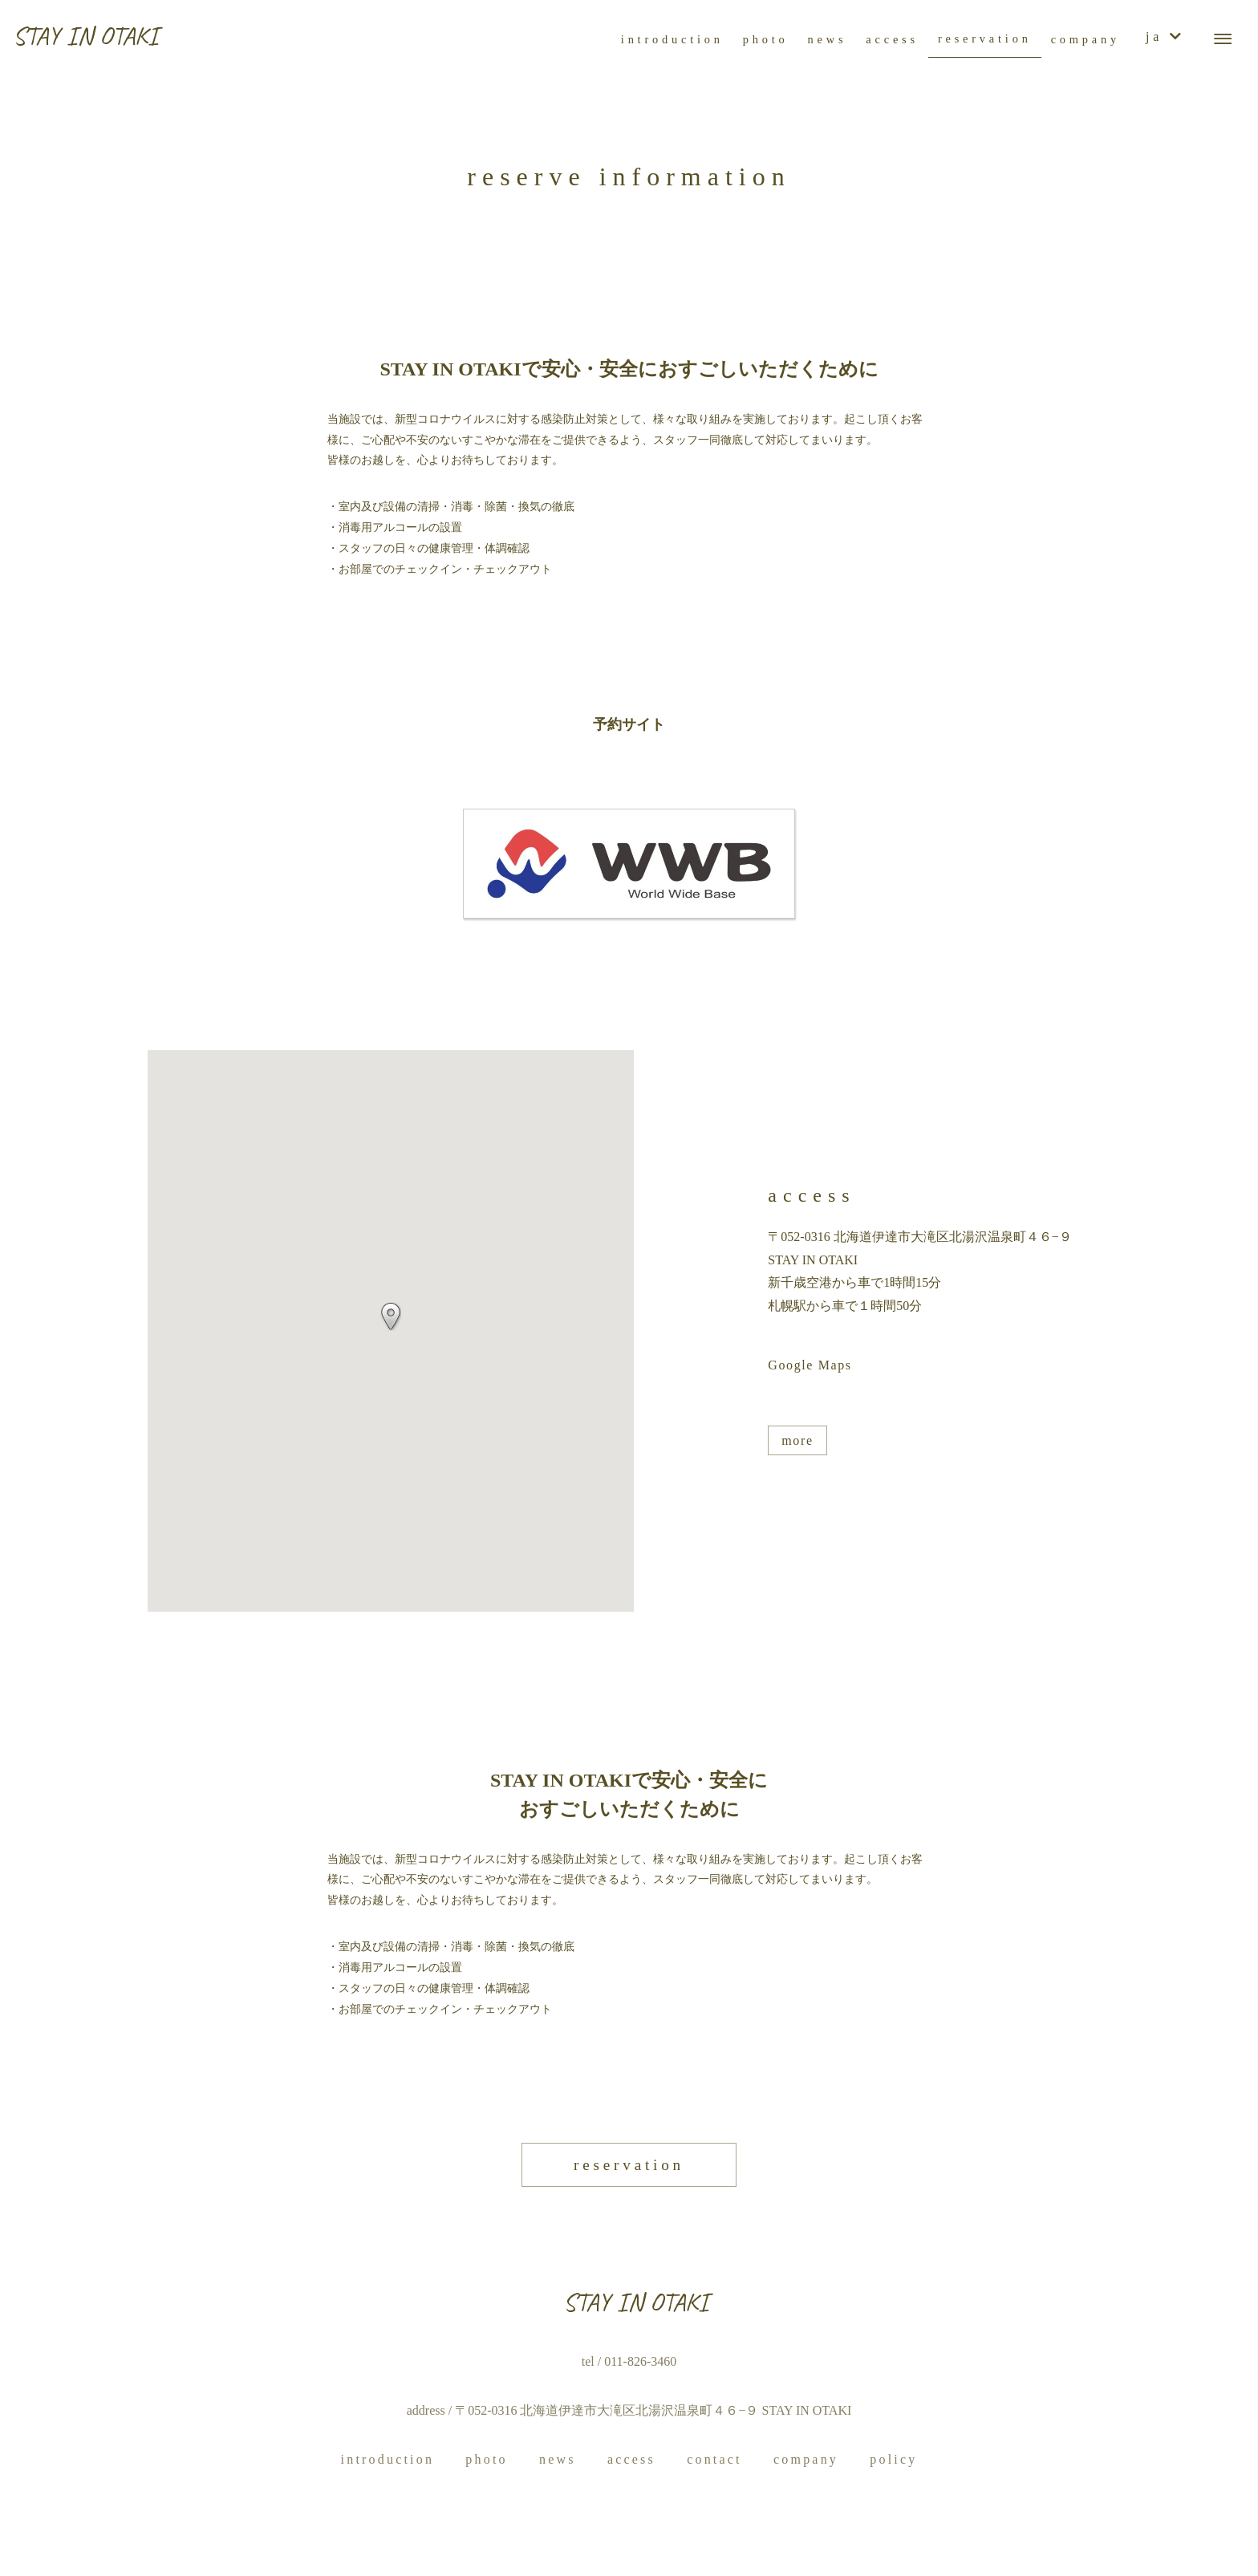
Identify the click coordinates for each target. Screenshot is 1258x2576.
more (797, 1440)
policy (893, 2459)
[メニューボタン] (1223, 39)
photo (486, 2459)
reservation (629, 2164)
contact (714, 2459)
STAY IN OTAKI (85, 35)
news (557, 2459)
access (631, 2459)
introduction (388, 2459)
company (805, 2459)
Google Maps (809, 1365)
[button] (390, 1316)
